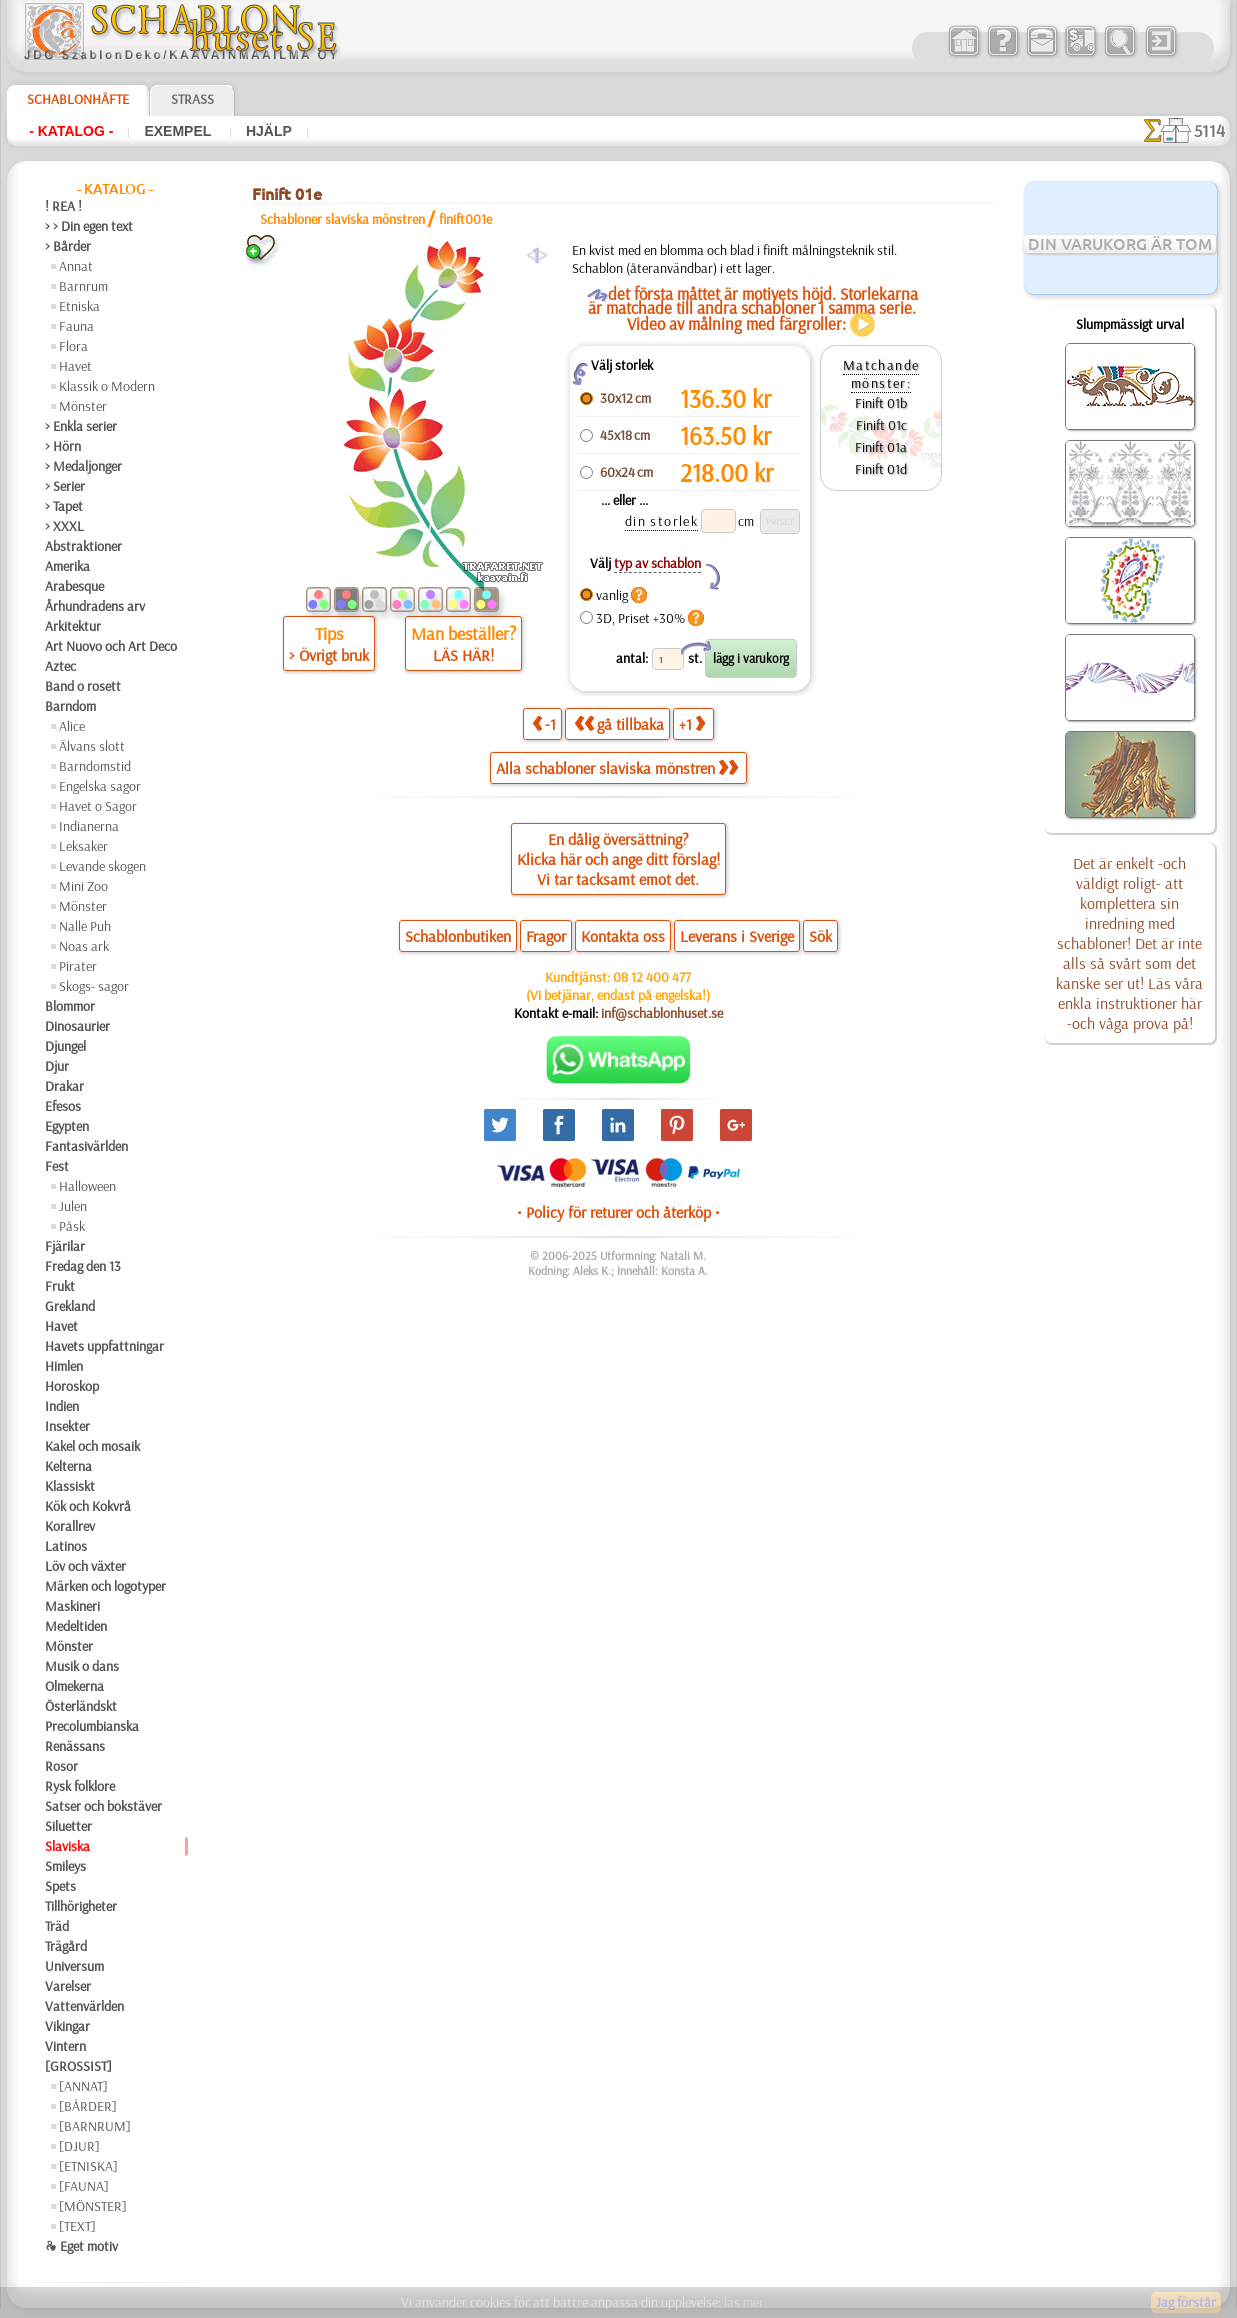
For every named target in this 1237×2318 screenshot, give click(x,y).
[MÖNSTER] (93, 2206)
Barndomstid (95, 766)
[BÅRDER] (88, 2106)
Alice (72, 726)
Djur (57, 1066)
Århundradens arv (95, 606)
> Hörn (63, 446)
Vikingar (67, 2026)
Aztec (60, 666)
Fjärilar (65, 1246)
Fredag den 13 (83, 1266)
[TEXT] (77, 2226)
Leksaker (83, 846)
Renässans (75, 1746)
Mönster (83, 406)
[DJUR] (79, 2146)
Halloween (87, 1186)
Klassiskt (70, 1486)
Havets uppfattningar (104, 1346)
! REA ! (63, 206)
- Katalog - (71, 131)
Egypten (67, 1126)
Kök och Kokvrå (88, 1506)
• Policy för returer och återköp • (618, 1212)
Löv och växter (85, 1566)
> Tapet (64, 506)
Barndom (70, 706)
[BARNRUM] (95, 2126)
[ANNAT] (83, 2086)
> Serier (65, 486)
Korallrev (70, 1526)
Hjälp (269, 131)
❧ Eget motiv (81, 2246)
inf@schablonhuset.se (662, 1013)
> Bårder (68, 246)
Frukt (60, 1286)
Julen (73, 1206)
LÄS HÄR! (463, 655)
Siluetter (68, 1826)
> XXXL (64, 526)
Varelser (68, 1986)
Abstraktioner (83, 546)
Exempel (179, 131)
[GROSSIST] (78, 2066)
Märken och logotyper (105, 1586)
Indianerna (89, 826)
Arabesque (74, 586)
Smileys (65, 1866)
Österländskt (81, 1706)
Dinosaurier (77, 1026)
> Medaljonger (83, 466)
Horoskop (72, 1386)
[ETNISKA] (88, 2166)
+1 (692, 723)
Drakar (64, 1086)
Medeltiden (76, 1626)
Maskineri (72, 1606)
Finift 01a (881, 447)
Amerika (67, 566)
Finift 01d (881, 469)
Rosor (61, 1766)
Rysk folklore (80, 1786)
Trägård (66, 1946)
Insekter (67, 1426)
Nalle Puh (85, 926)
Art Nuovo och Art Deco (111, 646)
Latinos (66, 1546)
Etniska (79, 306)
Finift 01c (881, 425)
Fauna (76, 326)
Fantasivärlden (86, 1146)
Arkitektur (73, 626)
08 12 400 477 (652, 977)
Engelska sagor (100, 786)
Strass (192, 99)
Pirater (78, 966)
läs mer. (745, 2302)
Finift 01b (881, 403)
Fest (57, 1166)
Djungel (65, 1046)
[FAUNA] (84, 2186)
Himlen (64, 1366)
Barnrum (83, 286)
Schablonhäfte (78, 99)
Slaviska (67, 1846)
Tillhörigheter (81, 1906)
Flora (73, 346)
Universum (74, 1966)
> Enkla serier (81, 426)
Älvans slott (92, 746)
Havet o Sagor (98, 806)
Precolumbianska (92, 1726)
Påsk (72, 1226)
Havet (75, 366)
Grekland (70, 1306)
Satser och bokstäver (103, 1806)
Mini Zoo (83, 886)
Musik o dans (82, 1666)
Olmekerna (74, 1686)
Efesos (63, 1106)
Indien (62, 1406)
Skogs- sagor (94, 986)
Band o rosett (83, 686)
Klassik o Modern (107, 386)
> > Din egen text (89, 226)
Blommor (70, 1006)
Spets (60, 1886)
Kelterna (68, 1466)
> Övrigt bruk (329, 655)
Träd (57, 1926)
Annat (76, 266)
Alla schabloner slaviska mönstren (617, 768)
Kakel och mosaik (92, 1446)
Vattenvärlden (84, 2006)
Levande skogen (102, 866)
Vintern (65, 2046)
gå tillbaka (619, 723)
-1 (544, 723)
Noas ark (84, 946)
